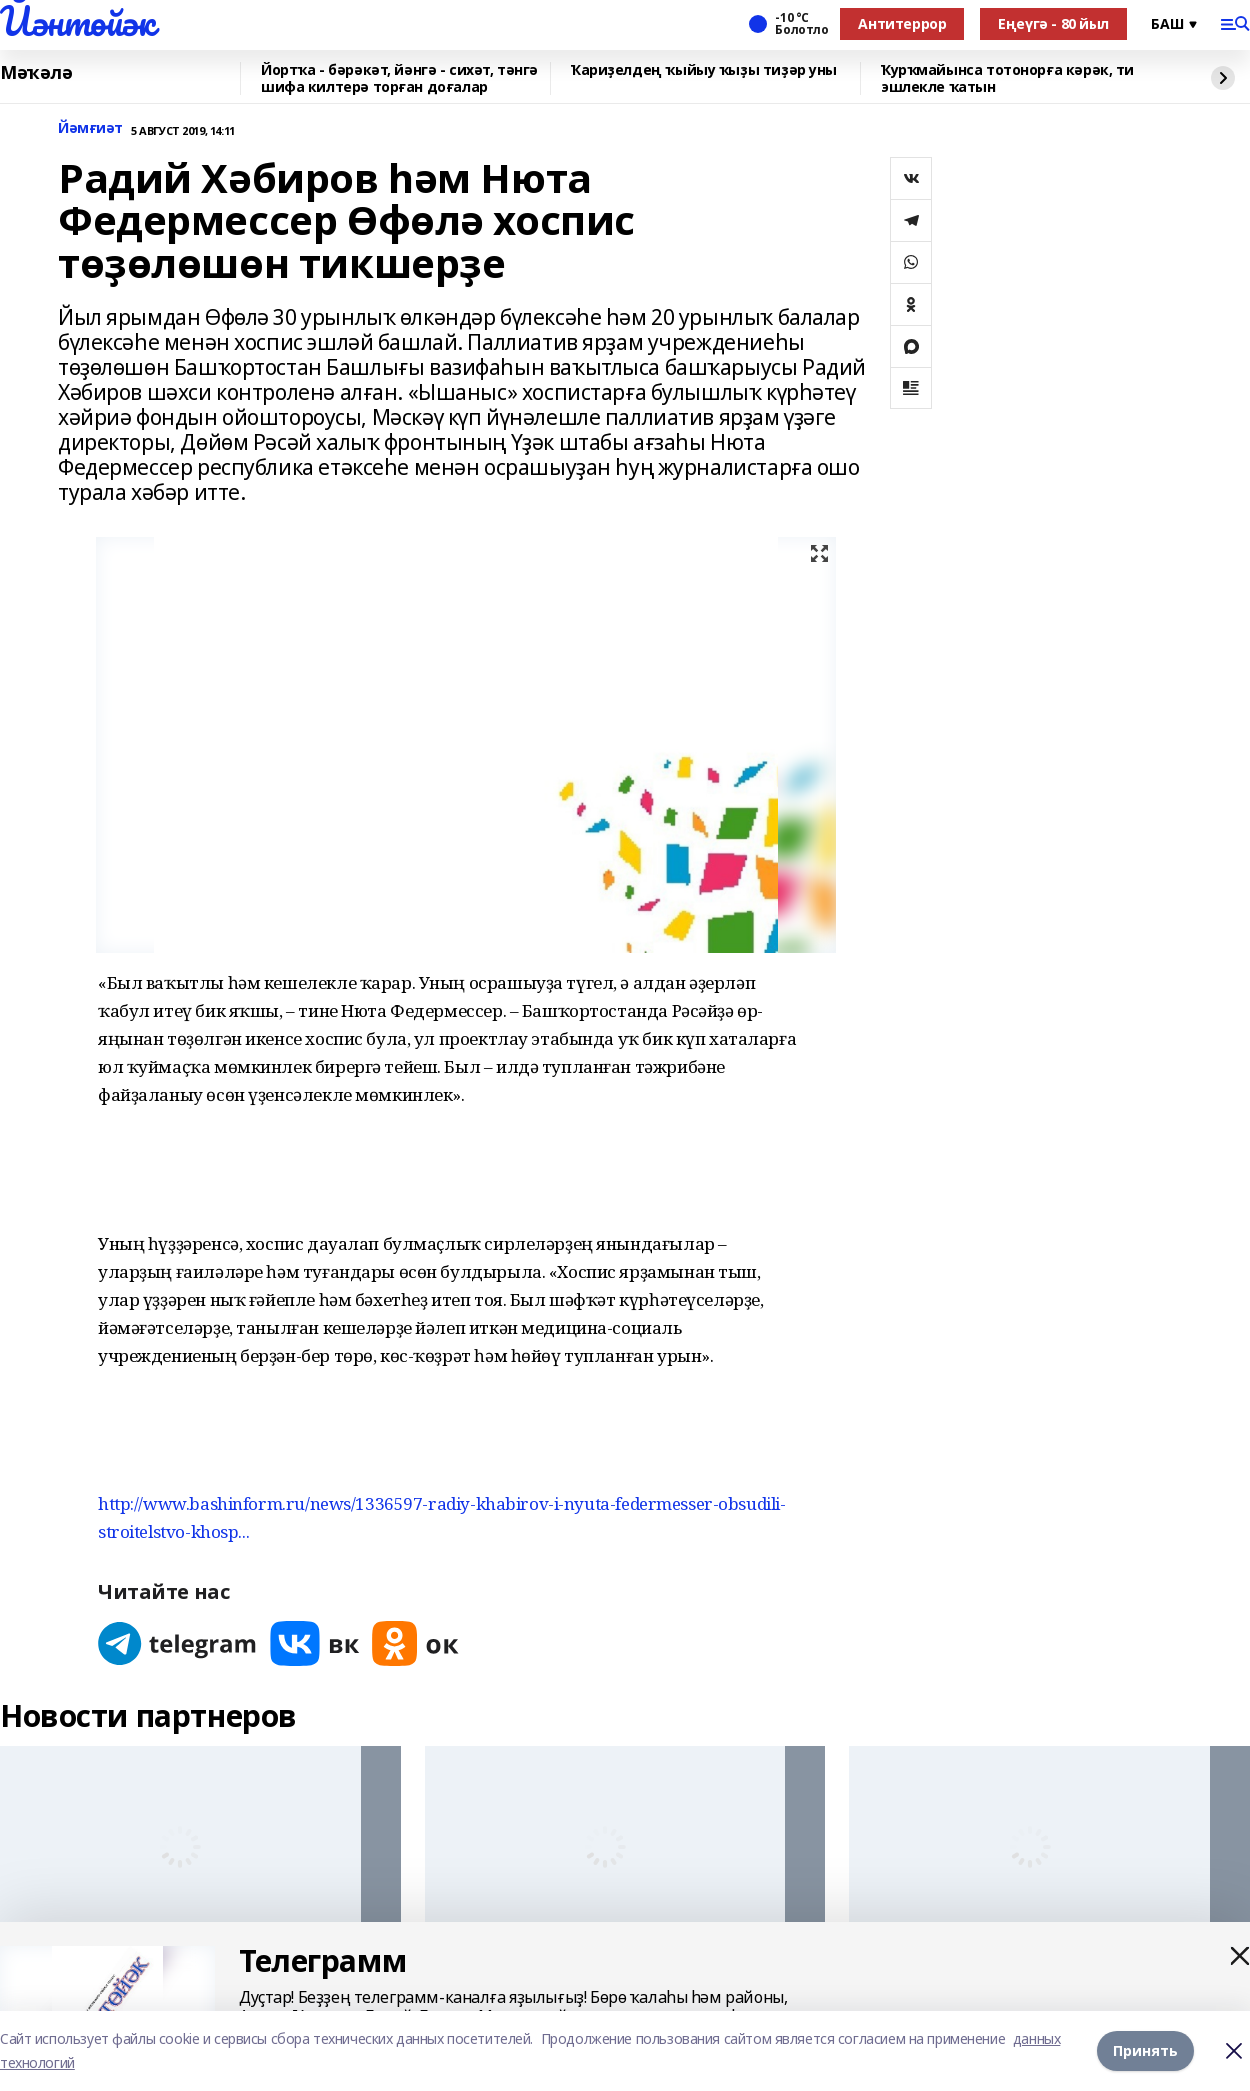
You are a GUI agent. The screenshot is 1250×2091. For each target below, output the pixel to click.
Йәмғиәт (90, 128)
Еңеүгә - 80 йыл (1053, 23)
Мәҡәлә (36, 73)
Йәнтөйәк (77, 21)
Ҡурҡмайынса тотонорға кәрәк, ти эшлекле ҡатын (1007, 78)
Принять (1145, 2050)
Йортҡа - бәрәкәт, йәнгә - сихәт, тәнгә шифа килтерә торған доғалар (399, 78)
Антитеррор (902, 23)
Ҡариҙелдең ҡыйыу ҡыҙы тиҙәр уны (704, 70)
